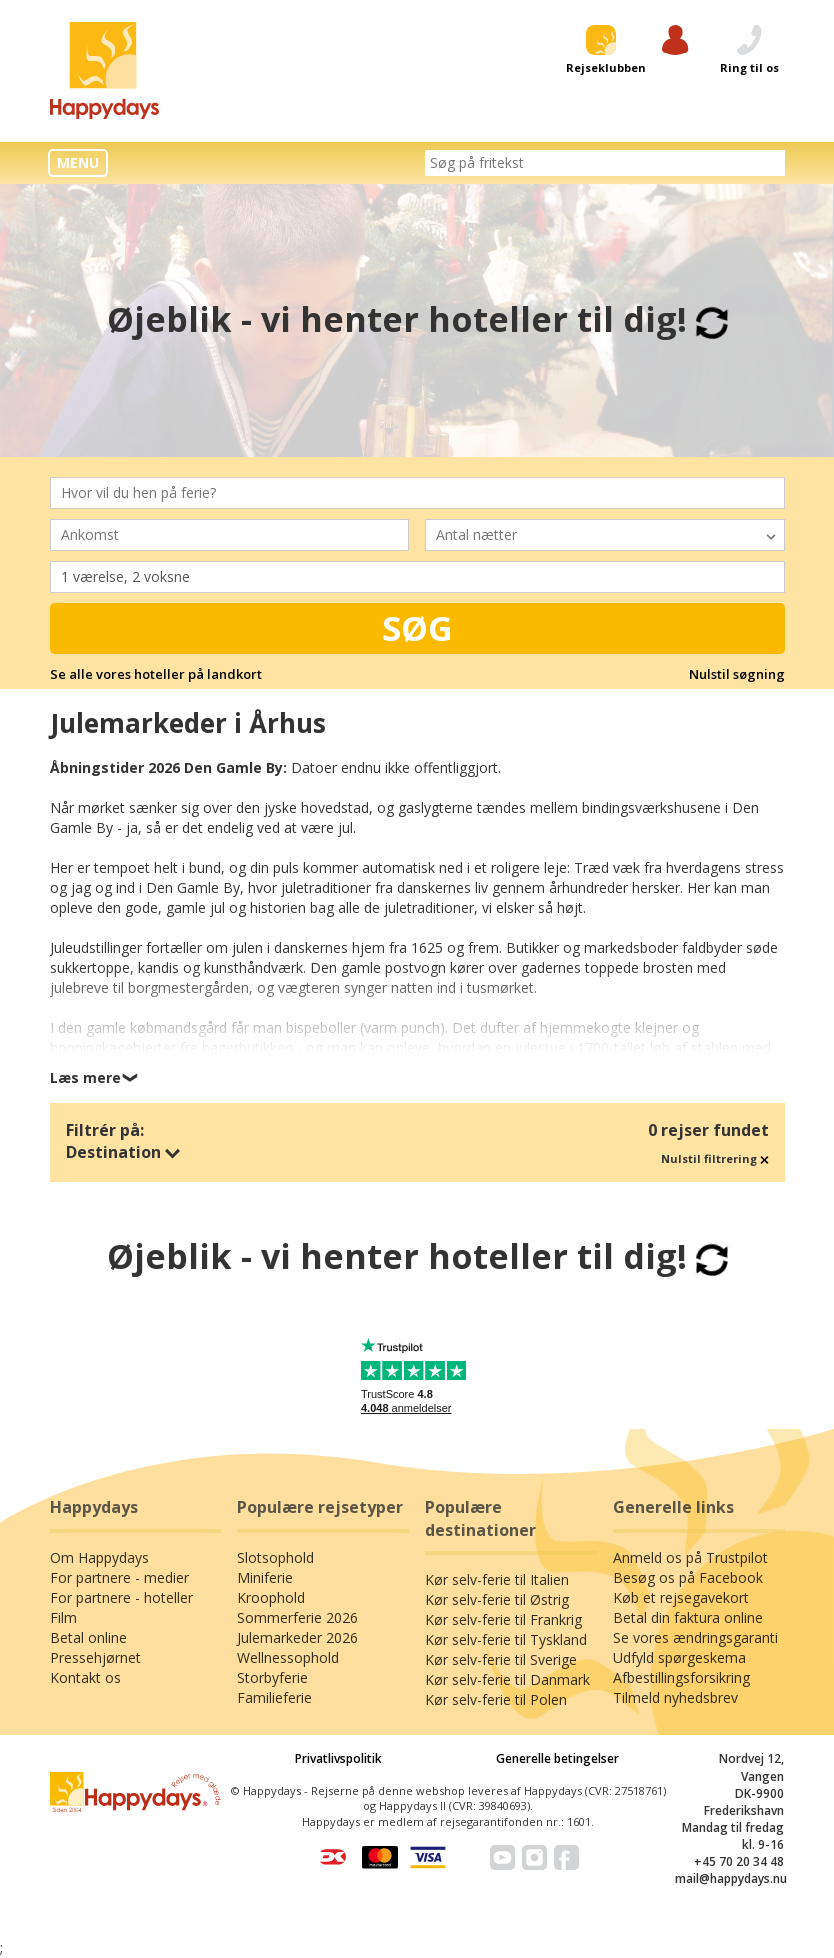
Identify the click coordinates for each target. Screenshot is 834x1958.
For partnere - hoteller (121, 1597)
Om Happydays (99, 1557)
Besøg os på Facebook (688, 1577)
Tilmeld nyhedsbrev (675, 1697)
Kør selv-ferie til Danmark (507, 1679)
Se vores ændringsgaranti (695, 1637)
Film (63, 1617)
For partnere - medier (119, 1577)
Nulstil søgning (737, 674)
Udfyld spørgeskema (679, 1657)
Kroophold (271, 1597)
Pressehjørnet (95, 1657)
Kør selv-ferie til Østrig (497, 1599)
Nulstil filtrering (715, 1158)
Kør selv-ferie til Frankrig (503, 1619)
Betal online (88, 1637)
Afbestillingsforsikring (681, 1677)
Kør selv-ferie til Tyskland (506, 1639)
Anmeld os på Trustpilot (690, 1557)
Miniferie (265, 1577)
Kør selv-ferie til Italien (497, 1579)
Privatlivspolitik (338, 1758)
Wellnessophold (288, 1657)
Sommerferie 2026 (297, 1617)
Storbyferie (272, 1677)
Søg (417, 628)
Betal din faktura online (688, 1617)
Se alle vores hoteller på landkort (156, 674)
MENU (78, 162)
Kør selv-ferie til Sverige (501, 1659)
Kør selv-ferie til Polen (496, 1699)
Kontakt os (85, 1677)
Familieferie (274, 1697)
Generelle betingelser (557, 1758)
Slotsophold (275, 1557)
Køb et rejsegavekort (681, 1597)
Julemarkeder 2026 (297, 1637)
